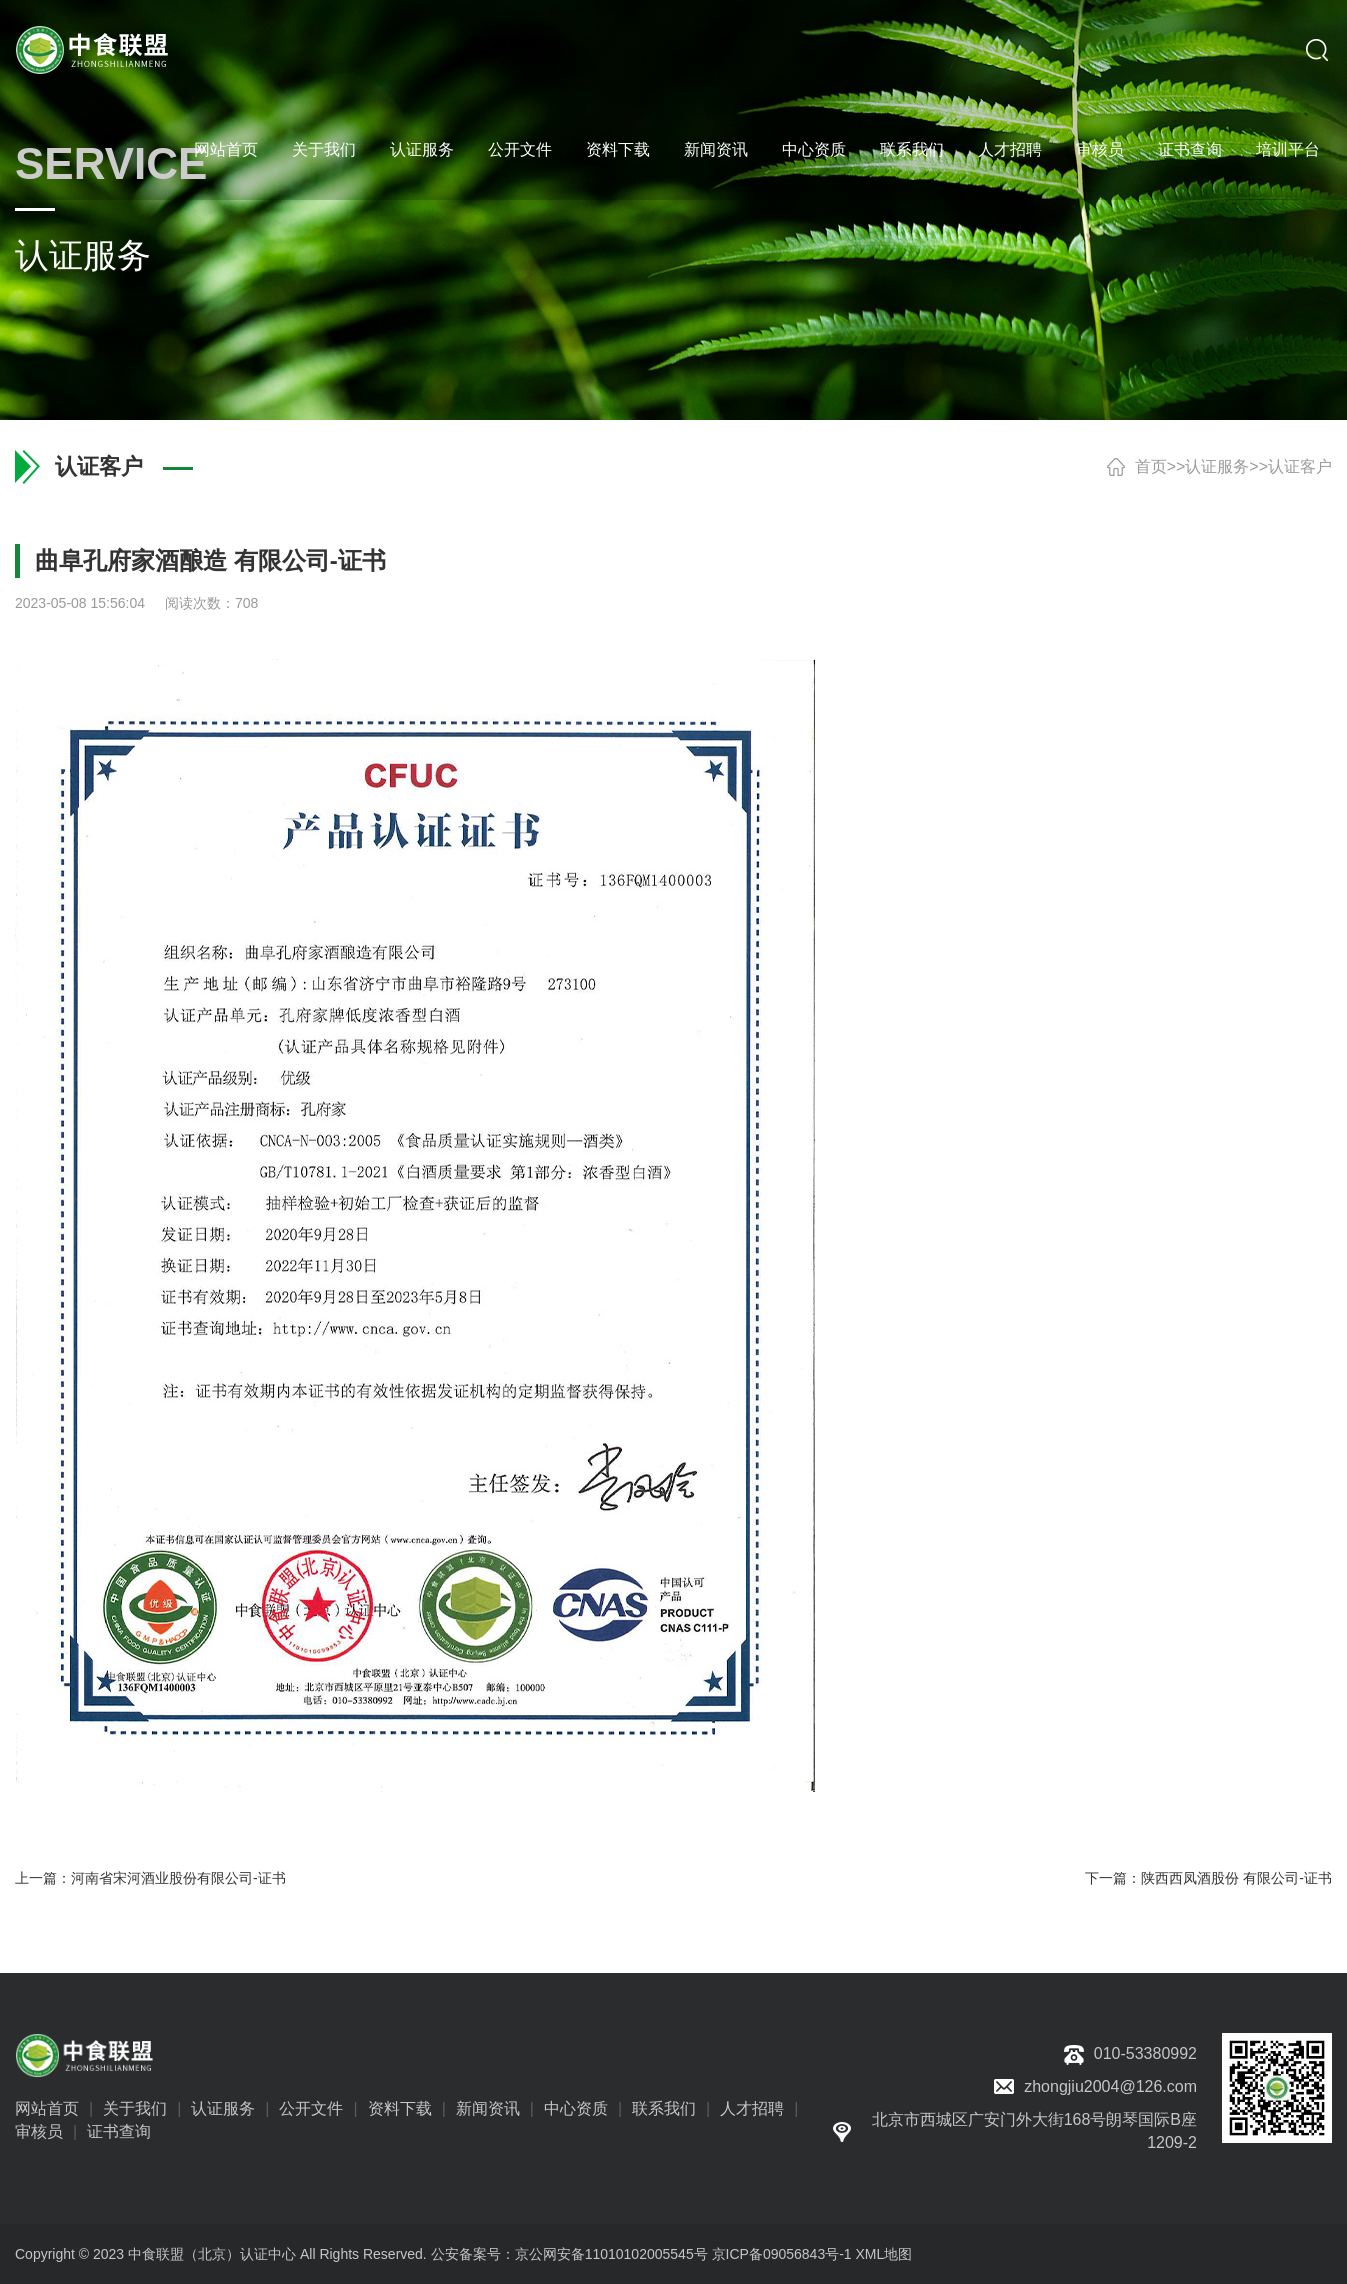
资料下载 (618, 149)
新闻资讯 (716, 149)
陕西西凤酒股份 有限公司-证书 (1236, 1878)
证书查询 (1190, 149)
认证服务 (422, 149)
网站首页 (226, 149)
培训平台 (1288, 149)
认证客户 (1300, 466)
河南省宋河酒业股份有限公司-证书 (178, 1878)
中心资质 (814, 149)
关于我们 (324, 149)
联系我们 (912, 149)
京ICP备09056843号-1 (782, 2254)
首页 (1151, 466)
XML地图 (884, 2254)
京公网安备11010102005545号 (611, 2254)
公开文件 (520, 149)
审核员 (1100, 149)
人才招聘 (1010, 149)
